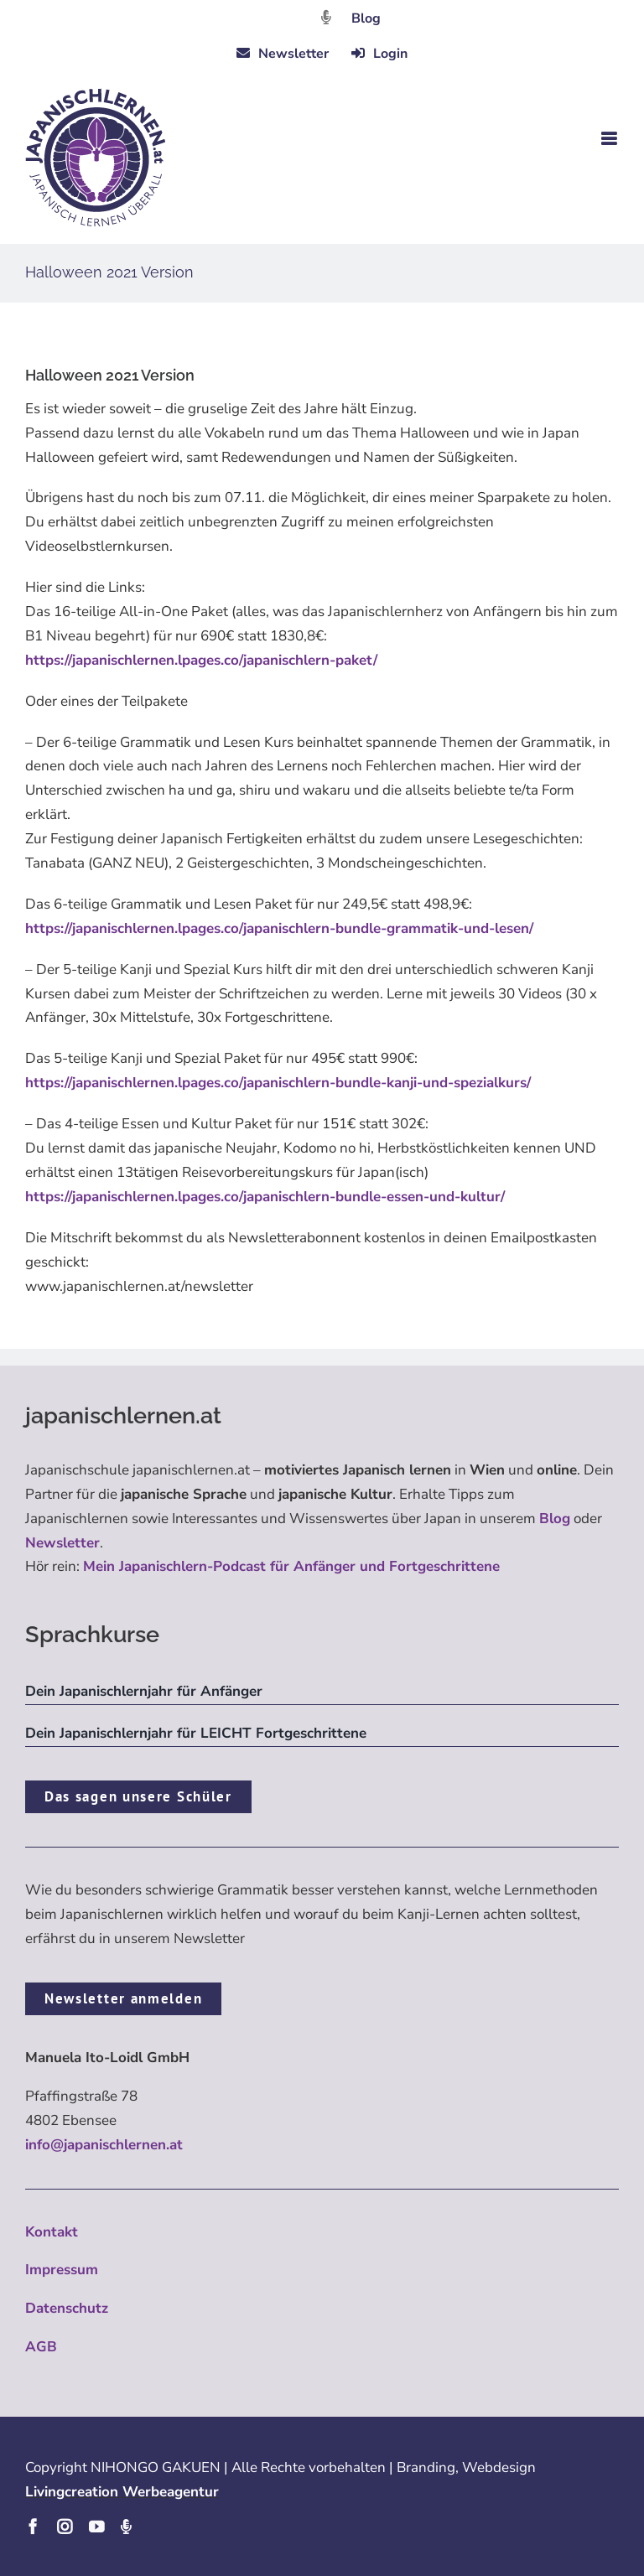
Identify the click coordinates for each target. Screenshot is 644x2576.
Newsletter (62, 1542)
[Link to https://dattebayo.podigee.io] (326, 17)
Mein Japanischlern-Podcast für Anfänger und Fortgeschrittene (291, 1566)
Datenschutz (66, 2308)
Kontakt (51, 2232)
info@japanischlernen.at (104, 2144)
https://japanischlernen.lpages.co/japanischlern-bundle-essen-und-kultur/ (265, 1196)
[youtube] (96, 2526)
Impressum (61, 2269)
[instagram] (64, 2526)
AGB (41, 2346)
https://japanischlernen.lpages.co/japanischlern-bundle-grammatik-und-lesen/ (279, 928)
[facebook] (32, 2526)
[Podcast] (126, 2526)
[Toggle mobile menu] (610, 139)
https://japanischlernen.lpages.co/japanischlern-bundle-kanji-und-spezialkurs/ (278, 1082)
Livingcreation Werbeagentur (122, 2491)
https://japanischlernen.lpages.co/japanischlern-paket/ (201, 660)
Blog (366, 18)
